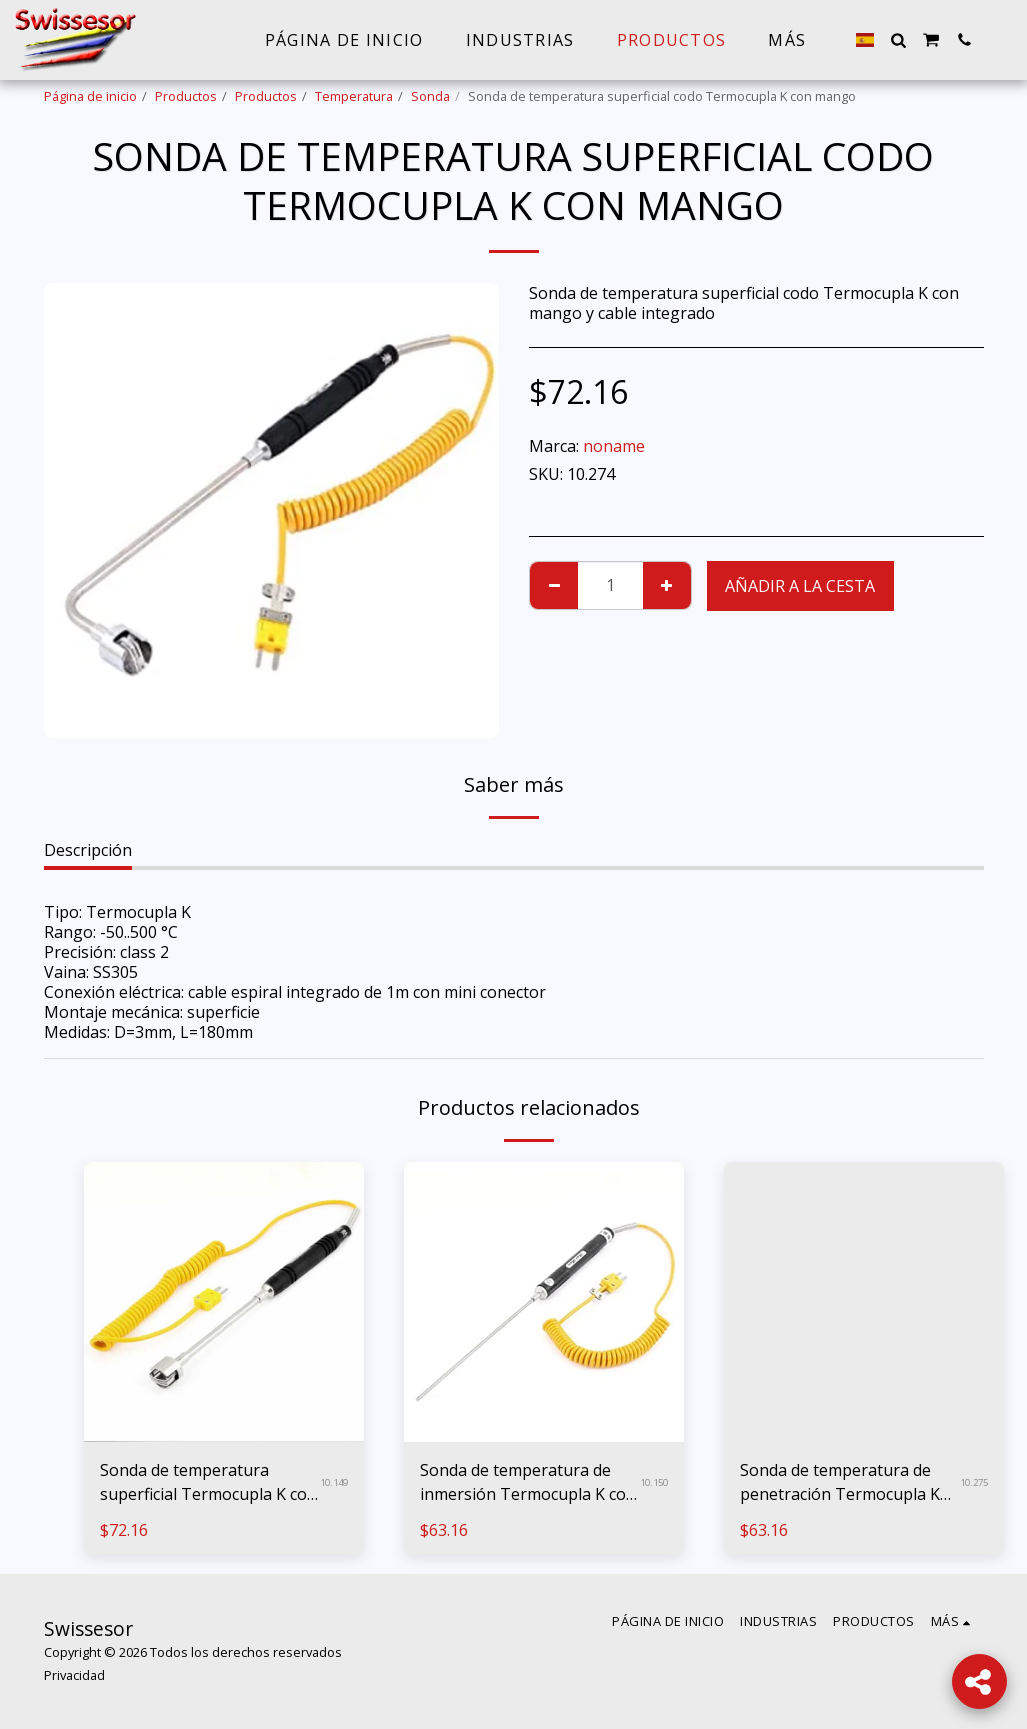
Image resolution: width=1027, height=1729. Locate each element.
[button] (898, 40)
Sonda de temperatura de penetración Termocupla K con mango (840, 1482)
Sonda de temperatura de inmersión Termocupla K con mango (528, 1482)
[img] (224, 1302)
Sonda (430, 96)
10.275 (974, 1482)
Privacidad (74, 1675)
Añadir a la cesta (800, 586)
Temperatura (354, 96)
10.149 (334, 1482)
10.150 (654, 1482)
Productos (186, 96)
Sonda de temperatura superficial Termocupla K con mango (208, 1482)
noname (614, 446)
